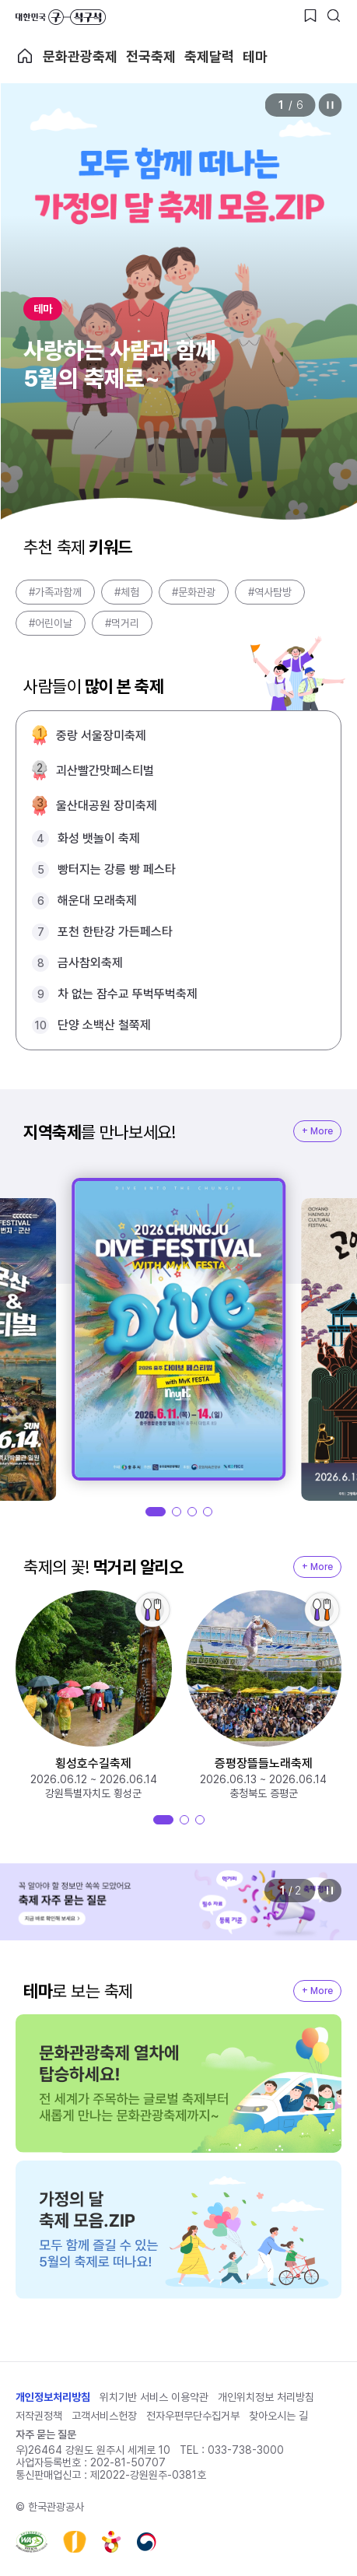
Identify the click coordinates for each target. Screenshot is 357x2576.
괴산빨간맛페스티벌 (105, 770)
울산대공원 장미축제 (106, 805)
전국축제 (151, 56)
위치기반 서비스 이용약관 (154, 2397)
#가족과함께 (55, 592)
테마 (255, 56)
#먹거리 (122, 623)
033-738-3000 (246, 2450)
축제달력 (209, 56)
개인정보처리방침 (53, 2397)
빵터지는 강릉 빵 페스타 (117, 869)
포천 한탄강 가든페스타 (115, 931)
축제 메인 (25, 56)
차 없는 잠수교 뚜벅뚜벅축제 (128, 994)
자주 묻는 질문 (46, 2434)
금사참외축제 (90, 962)
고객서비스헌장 (104, 2416)
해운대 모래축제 (97, 900)
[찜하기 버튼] (310, 15)
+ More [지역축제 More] (317, 1131)
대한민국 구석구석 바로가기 (61, 17)
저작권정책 (39, 2416)
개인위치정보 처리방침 (266, 2397)
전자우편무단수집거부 (193, 2416)
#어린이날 (50, 623)
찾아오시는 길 (278, 2416)
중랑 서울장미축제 (101, 735)
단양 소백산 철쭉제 (104, 1025)
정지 (329, 105)
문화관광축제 (80, 56)
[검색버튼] (333, 15)
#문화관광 (193, 592)
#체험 (126, 592)
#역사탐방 (270, 592)
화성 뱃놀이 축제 (99, 838)
